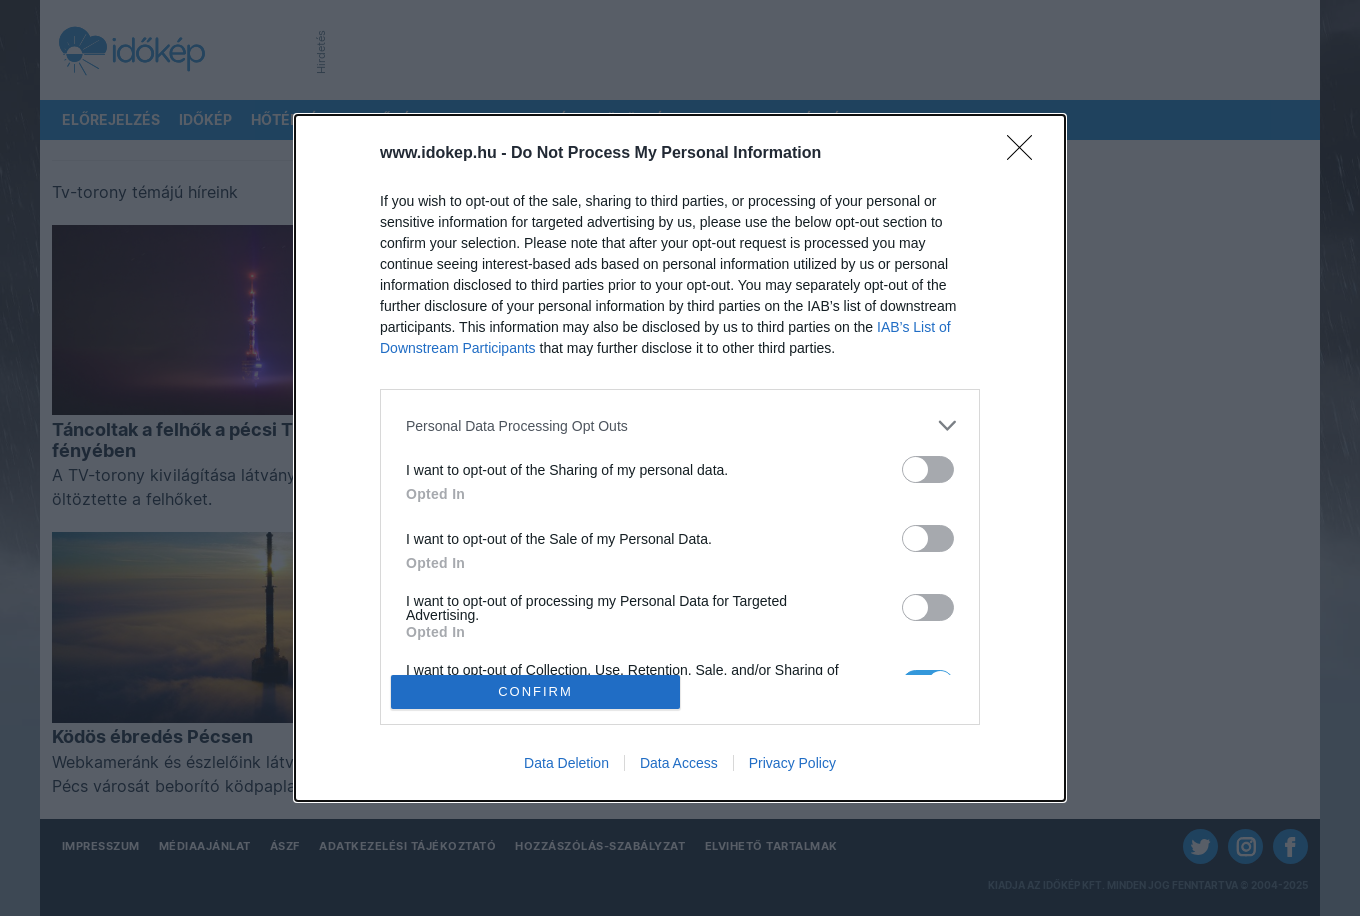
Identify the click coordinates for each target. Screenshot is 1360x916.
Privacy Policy (792, 763)
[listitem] (680, 425)
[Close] (1026, 154)
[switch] (928, 469)
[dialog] (680, 458)
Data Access (679, 763)
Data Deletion (566, 763)
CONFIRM (535, 691)
